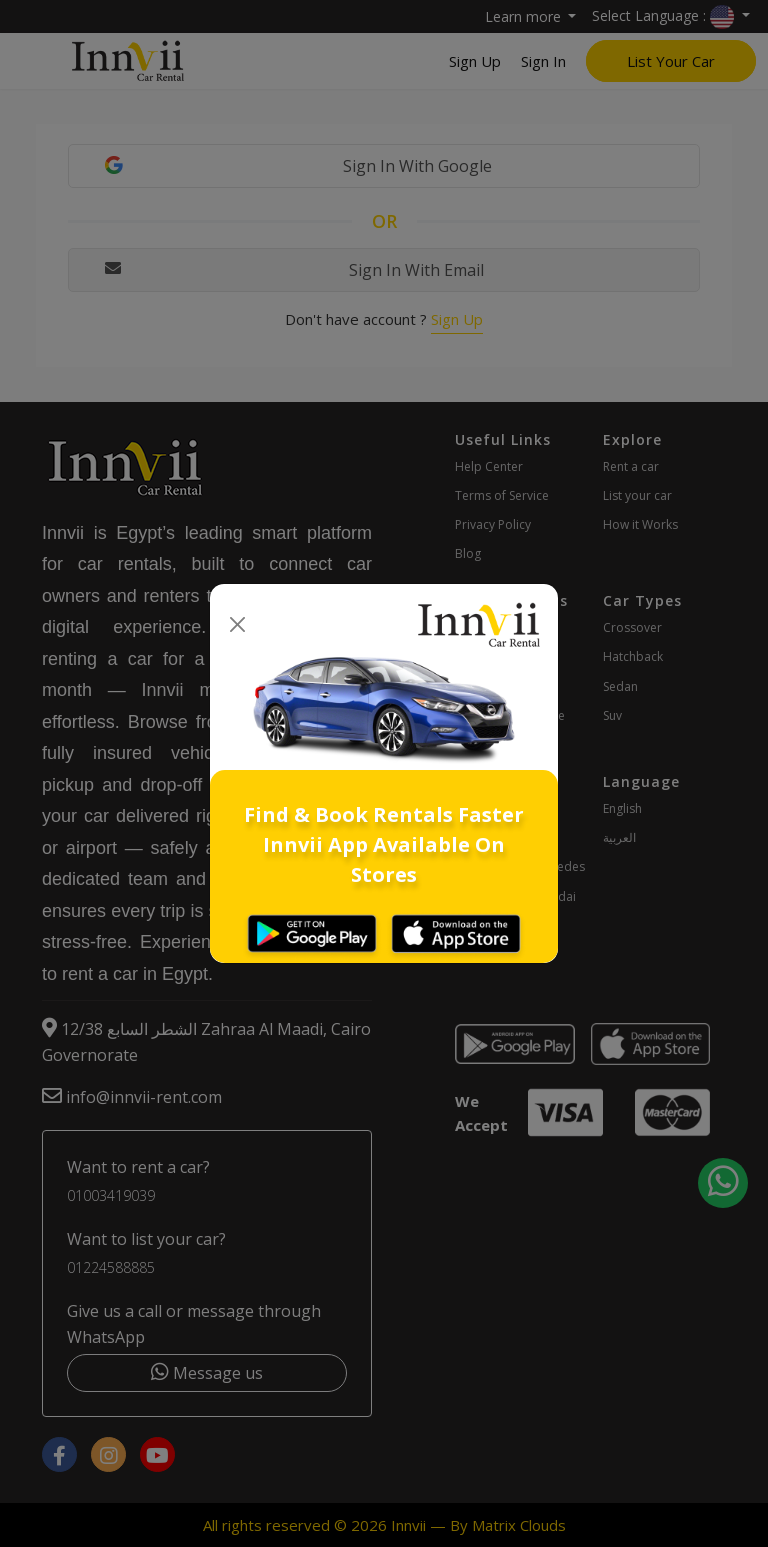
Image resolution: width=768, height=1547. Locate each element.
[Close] (237, 625)
